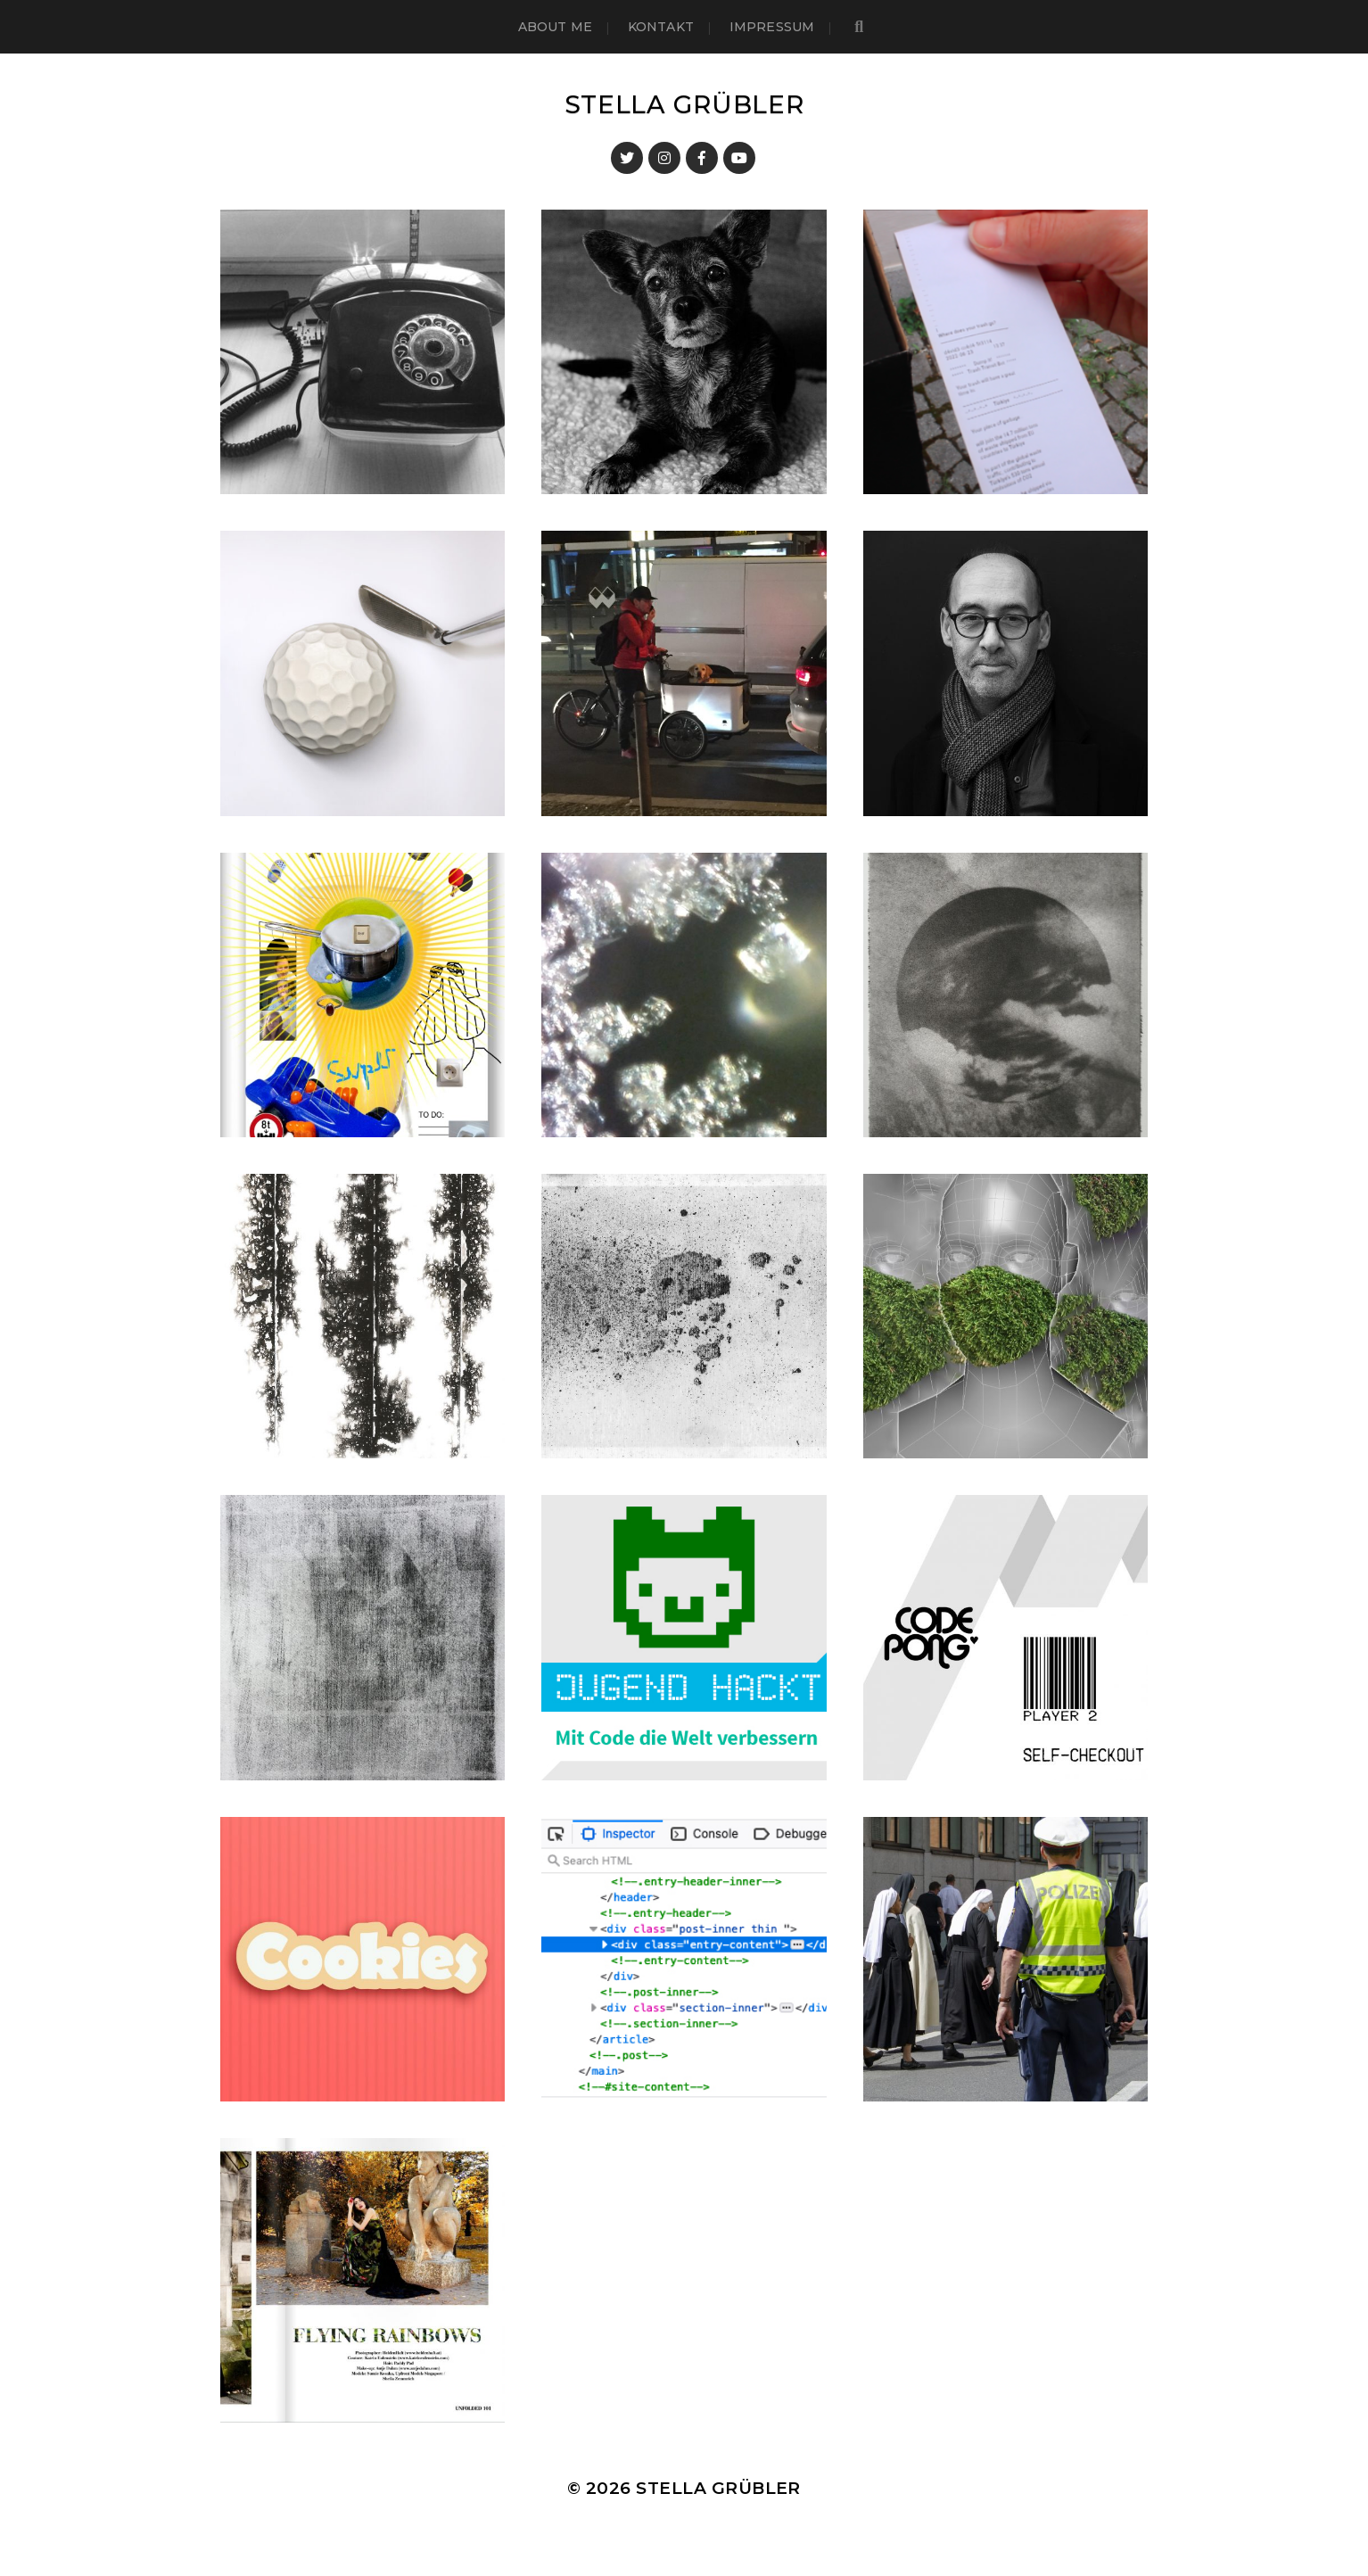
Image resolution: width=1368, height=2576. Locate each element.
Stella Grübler (684, 104)
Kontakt (661, 27)
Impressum (771, 27)
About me (555, 27)
